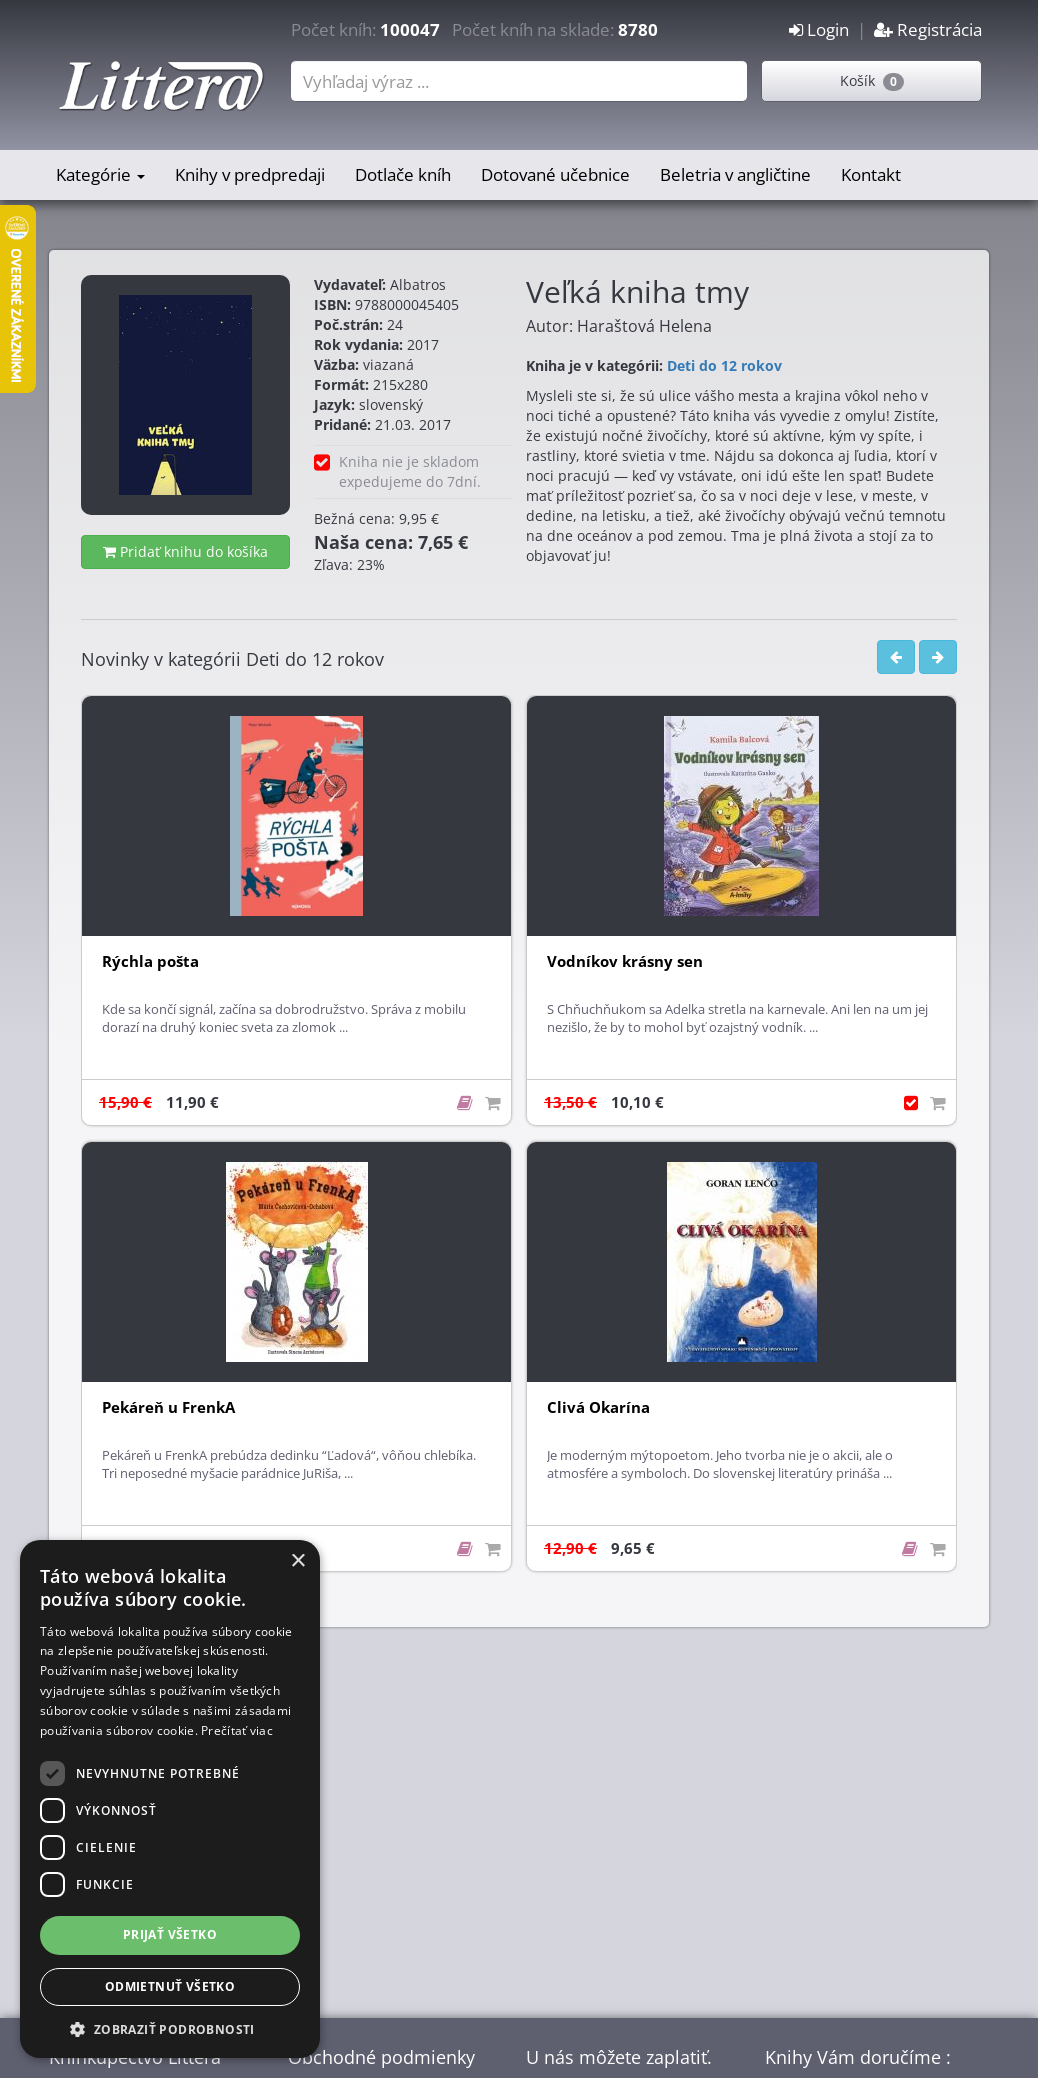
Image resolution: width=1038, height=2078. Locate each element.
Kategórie (100, 174)
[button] (170, 2028)
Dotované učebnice (555, 174)
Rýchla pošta (150, 961)
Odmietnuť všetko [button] (170, 1986)
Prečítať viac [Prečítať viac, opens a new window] (237, 1730)
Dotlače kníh (403, 174)
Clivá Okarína (598, 1407)
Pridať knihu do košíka (185, 551)
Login (819, 29)
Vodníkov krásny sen (625, 961)
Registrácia (928, 29)
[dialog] (170, 1799)
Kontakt (871, 174)
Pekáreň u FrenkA (168, 1407)
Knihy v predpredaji (250, 174)
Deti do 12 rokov (724, 365)
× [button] (297, 1561)
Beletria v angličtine (735, 174)
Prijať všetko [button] (170, 1934)
